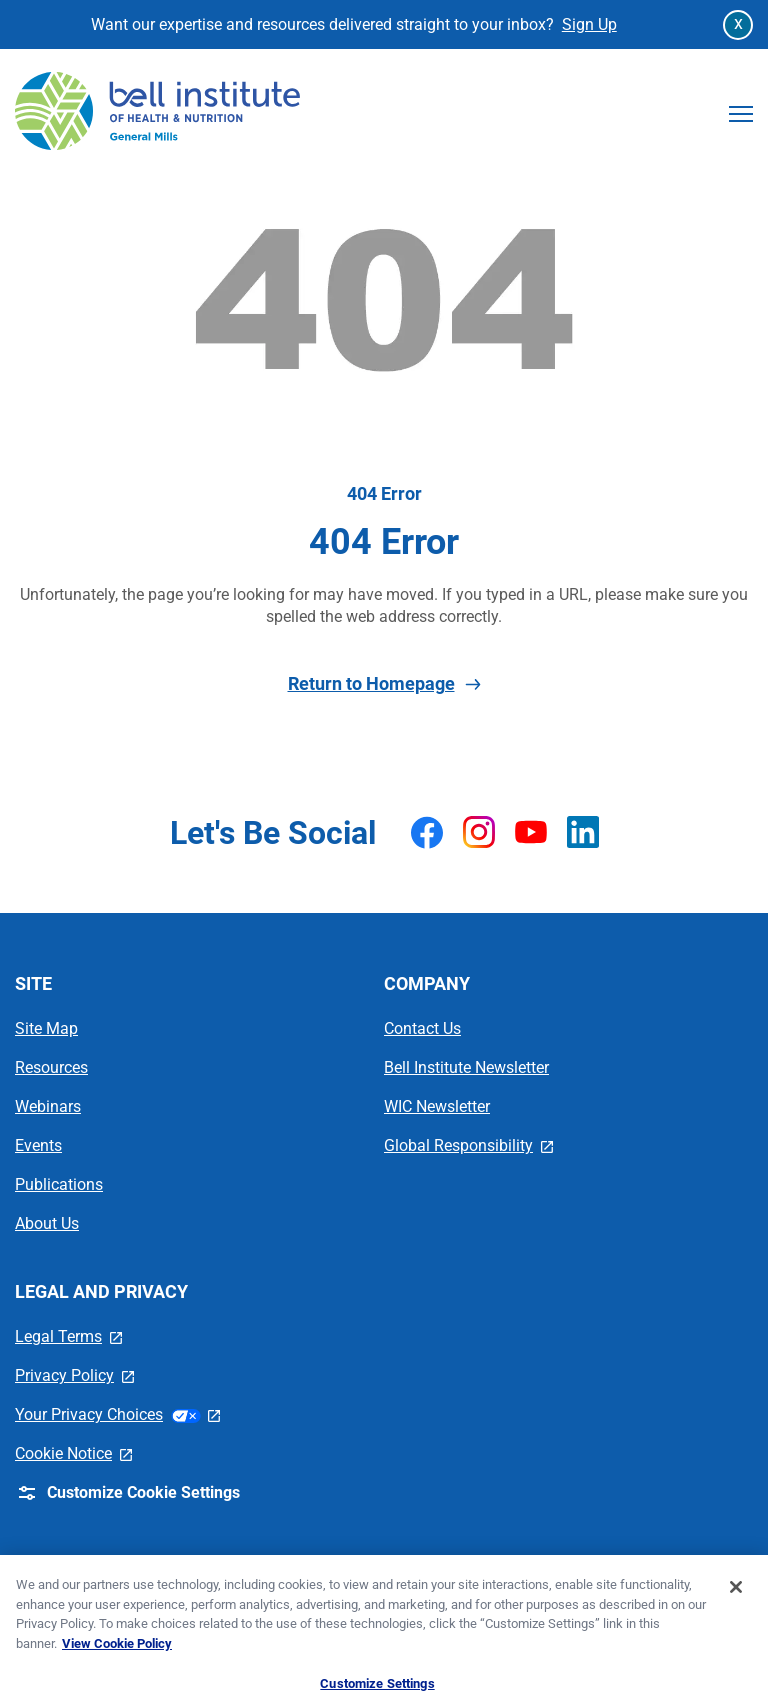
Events (38, 1145)
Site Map (46, 1028)
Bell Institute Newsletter (466, 1067)
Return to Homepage (384, 683)
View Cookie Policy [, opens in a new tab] (117, 1652)
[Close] (736, 1597)
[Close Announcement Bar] (738, 25)
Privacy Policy (74, 1375)
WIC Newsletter (437, 1106)
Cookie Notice (73, 1453)
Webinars (48, 1106)
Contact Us (422, 1028)
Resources (51, 1067)
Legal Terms (68, 1336)
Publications (59, 1184)
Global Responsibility (468, 1145)
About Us (47, 1223)
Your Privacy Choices (117, 1414)
